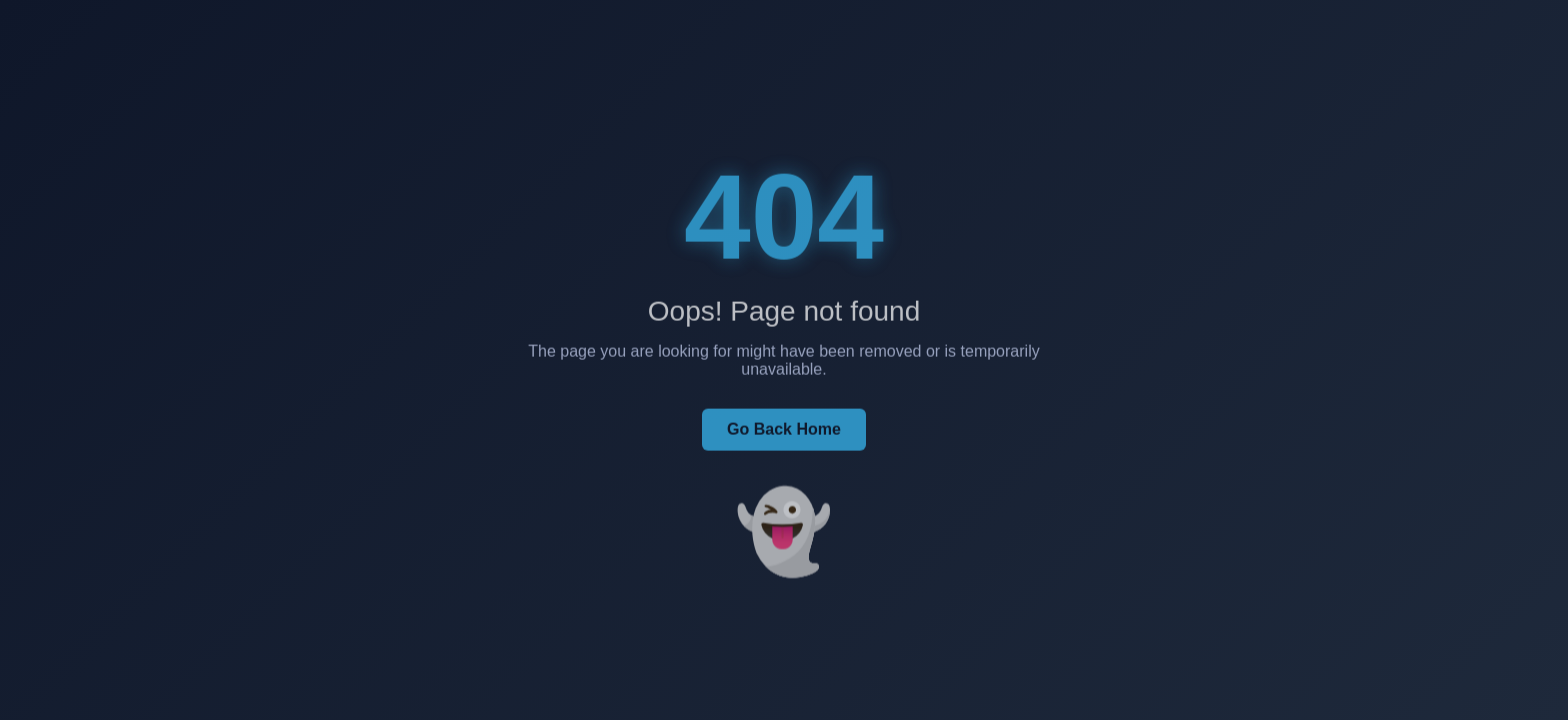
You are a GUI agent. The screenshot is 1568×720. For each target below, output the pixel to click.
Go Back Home (784, 433)
